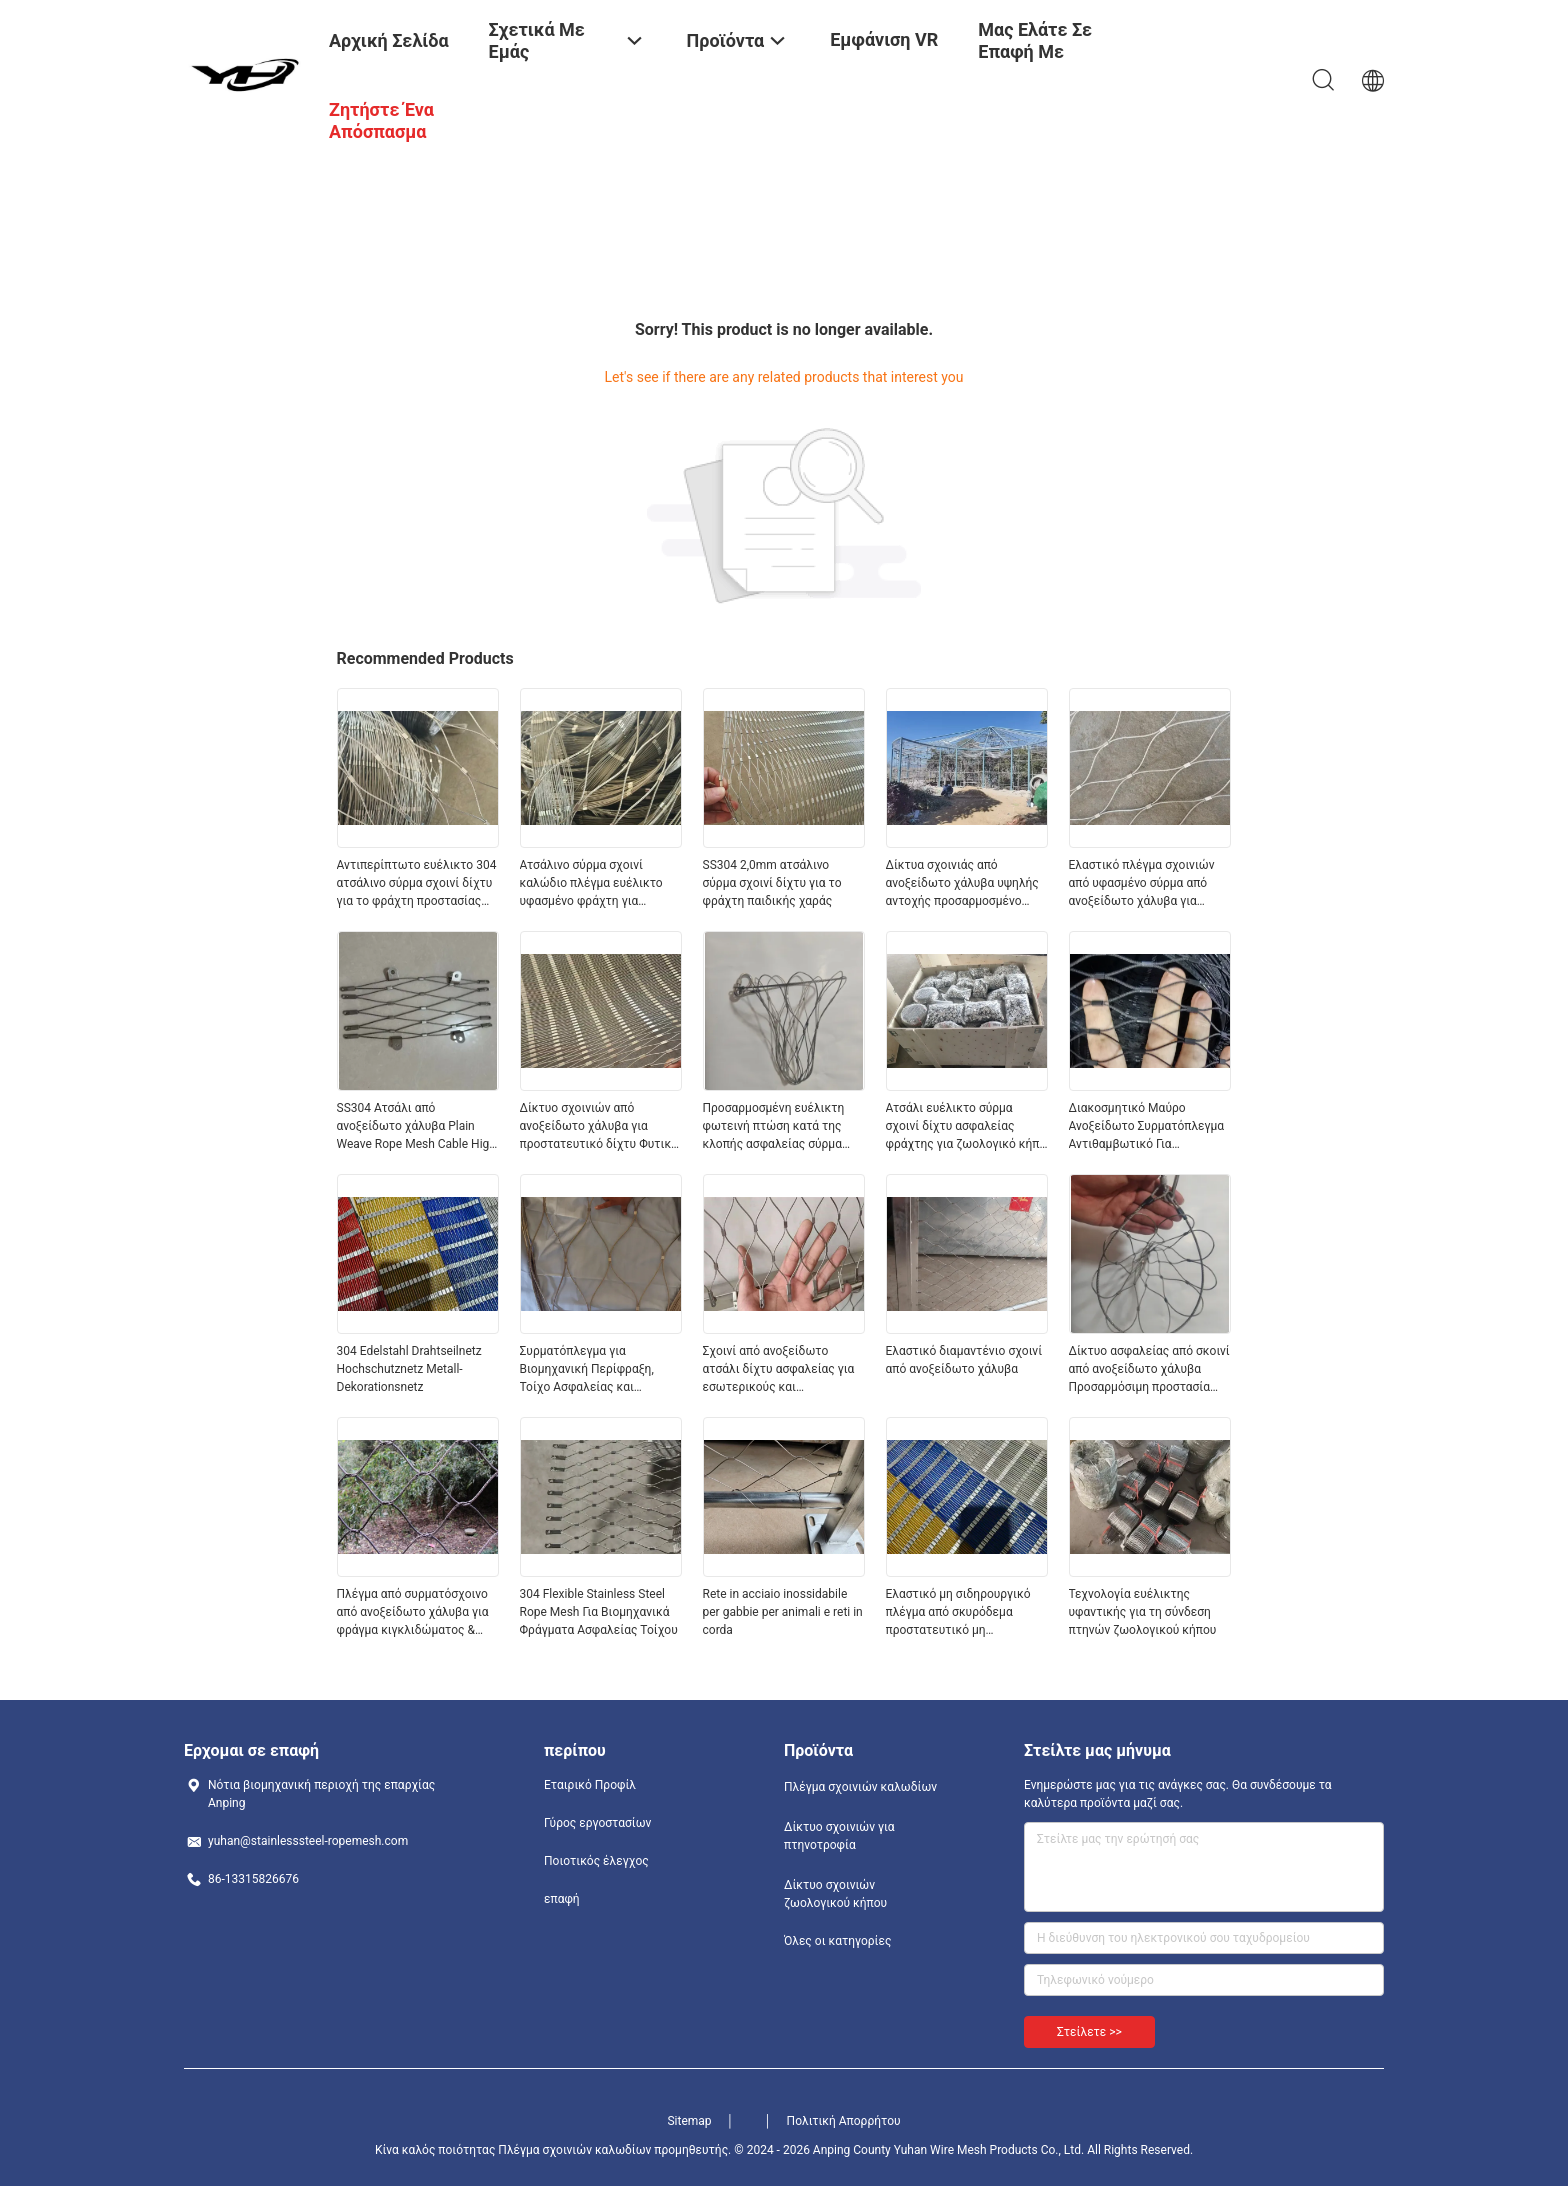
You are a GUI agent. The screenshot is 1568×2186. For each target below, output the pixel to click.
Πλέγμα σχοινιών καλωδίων (860, 1787)
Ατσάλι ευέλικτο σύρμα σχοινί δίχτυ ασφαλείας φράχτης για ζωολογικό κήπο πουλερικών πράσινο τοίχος (966, 1127)
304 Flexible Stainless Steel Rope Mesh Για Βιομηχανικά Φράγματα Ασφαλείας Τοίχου (599, 1612)
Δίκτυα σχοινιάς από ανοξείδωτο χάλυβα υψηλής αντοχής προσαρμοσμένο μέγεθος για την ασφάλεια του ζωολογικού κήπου (962, 884)
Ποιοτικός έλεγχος (596, 1861)
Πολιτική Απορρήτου (844, 2121)
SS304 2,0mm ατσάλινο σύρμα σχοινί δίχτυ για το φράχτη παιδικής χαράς (772, 883)
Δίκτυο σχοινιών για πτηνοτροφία (839, 1836)
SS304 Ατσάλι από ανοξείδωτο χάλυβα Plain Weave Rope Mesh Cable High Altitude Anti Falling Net (416, 1127)
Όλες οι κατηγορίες (837, 1941)
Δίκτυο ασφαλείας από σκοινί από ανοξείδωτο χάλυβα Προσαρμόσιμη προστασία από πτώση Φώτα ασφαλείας (1149, 1370)
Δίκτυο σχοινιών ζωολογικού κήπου (835, 1894)
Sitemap (689, 2121)
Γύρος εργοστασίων (597, 1823)
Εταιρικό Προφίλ (590, 1785)
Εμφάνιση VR (884, 39)
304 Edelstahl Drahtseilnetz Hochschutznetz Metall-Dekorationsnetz (409, 1369)
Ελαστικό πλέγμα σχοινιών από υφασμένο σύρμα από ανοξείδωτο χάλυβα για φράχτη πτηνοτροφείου (1142, 884)
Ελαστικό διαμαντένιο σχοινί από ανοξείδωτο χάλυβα (964, 1360)
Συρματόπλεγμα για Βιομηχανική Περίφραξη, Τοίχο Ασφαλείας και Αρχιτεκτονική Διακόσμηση (595, 1370)
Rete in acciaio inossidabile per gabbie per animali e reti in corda (783, 1612)
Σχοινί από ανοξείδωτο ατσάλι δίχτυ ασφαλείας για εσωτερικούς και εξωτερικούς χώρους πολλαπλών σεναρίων (779, 1370)
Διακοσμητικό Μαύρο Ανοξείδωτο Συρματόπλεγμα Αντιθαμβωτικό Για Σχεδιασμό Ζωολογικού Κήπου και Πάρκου (1147, 1127)
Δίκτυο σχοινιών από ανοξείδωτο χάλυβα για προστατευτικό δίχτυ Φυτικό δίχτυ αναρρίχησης (599, 1127)
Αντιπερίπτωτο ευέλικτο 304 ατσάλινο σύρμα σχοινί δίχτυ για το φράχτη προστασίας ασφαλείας (417, 884)
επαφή (562, 1899)
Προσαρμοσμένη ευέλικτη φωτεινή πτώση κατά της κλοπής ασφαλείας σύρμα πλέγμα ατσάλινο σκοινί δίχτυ (774, 1127)
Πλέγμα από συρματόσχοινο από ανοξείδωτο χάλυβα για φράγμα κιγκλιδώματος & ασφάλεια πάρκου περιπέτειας (413, 1613)
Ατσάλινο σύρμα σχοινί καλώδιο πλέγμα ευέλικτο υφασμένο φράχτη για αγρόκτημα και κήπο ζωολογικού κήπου (591, 884)
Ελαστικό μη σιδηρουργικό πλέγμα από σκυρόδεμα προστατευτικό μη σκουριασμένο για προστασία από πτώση (965, 1613)
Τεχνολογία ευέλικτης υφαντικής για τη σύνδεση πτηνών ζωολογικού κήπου (1143, 1612)
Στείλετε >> (1089, 2032)
